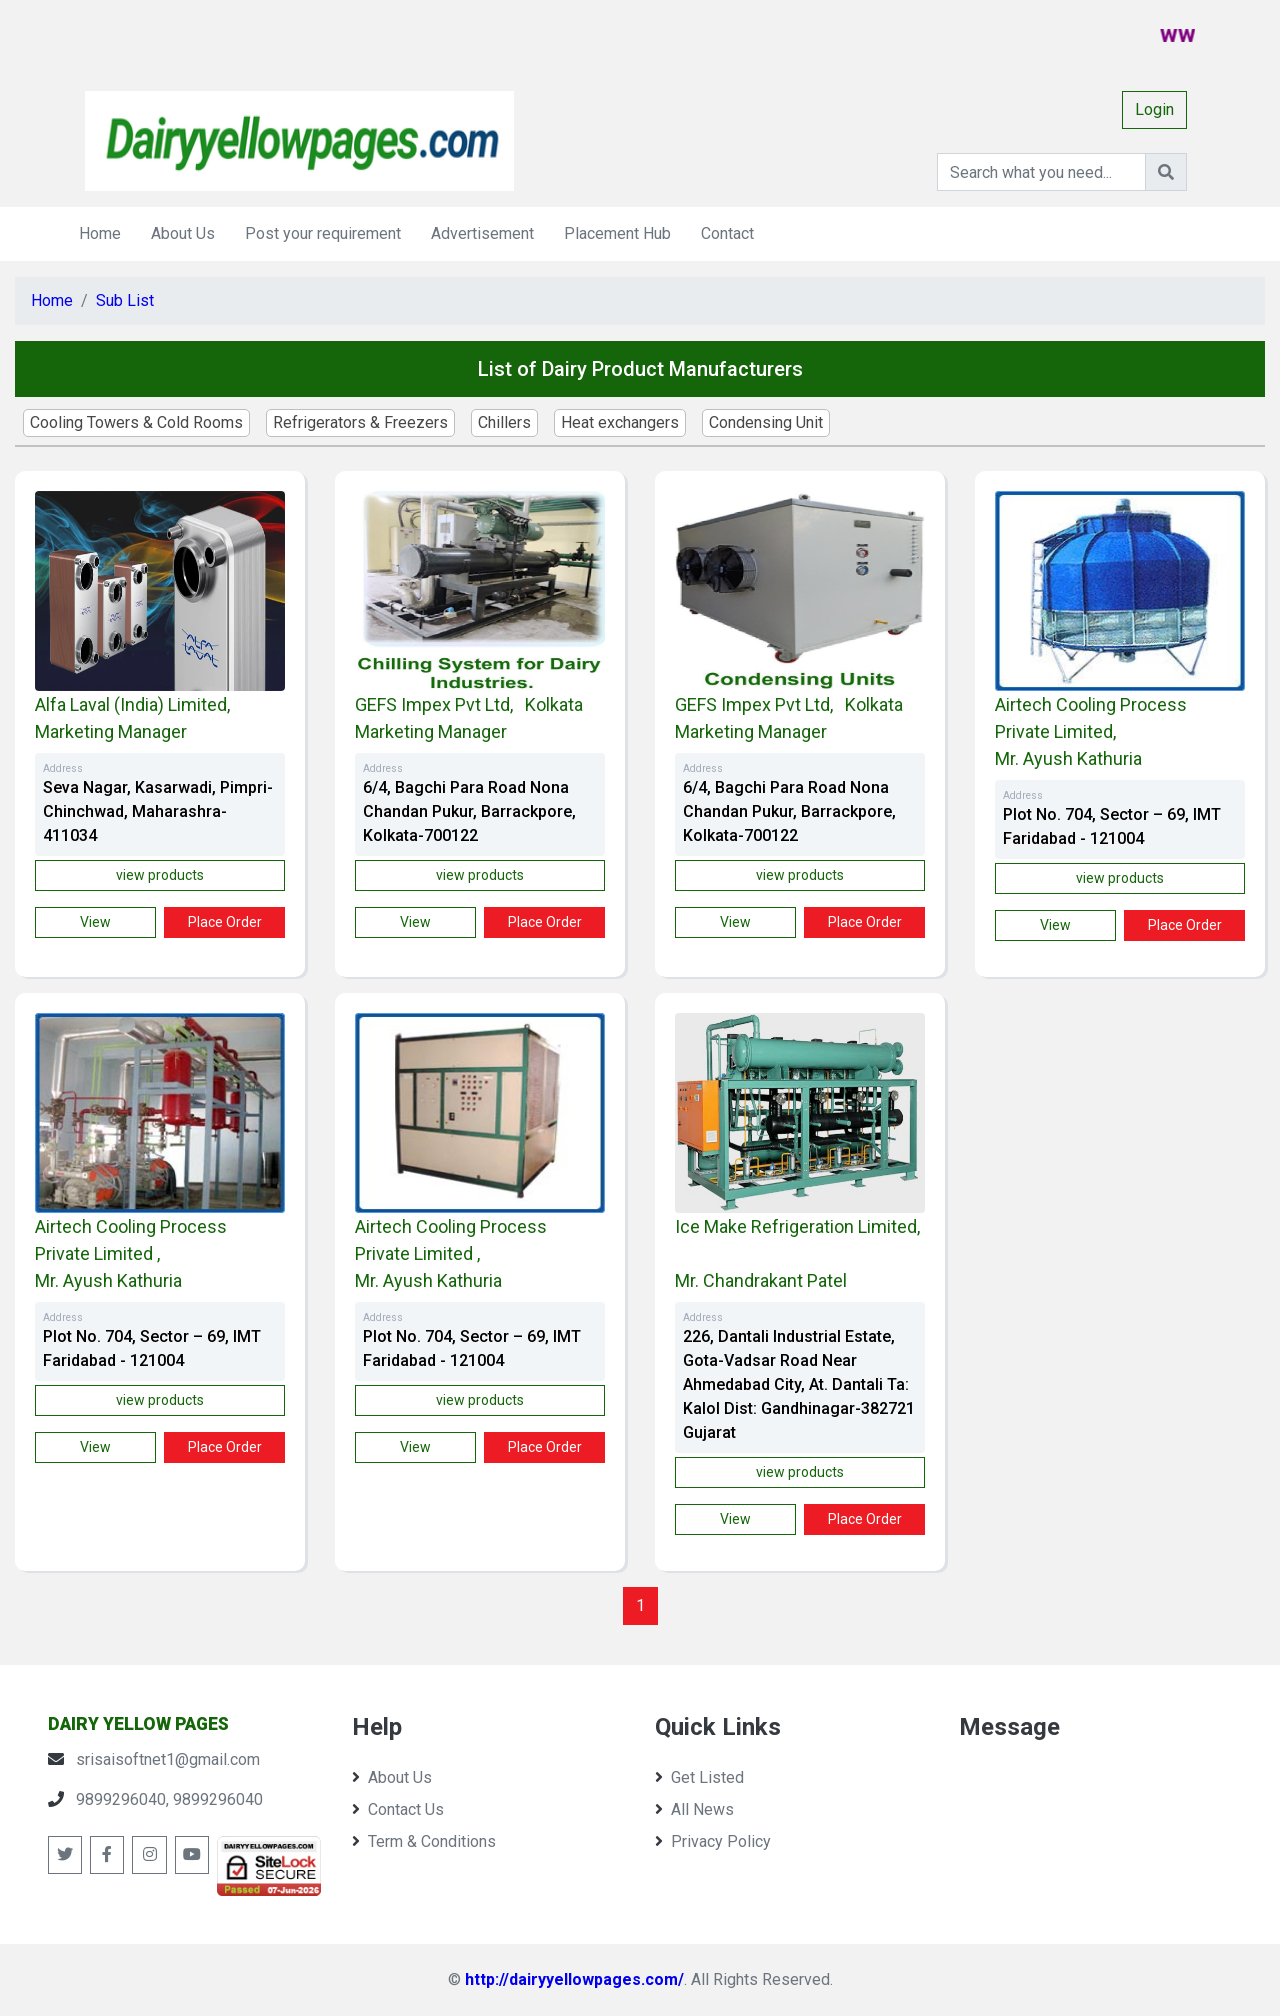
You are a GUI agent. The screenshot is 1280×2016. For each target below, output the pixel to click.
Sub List (125, 300)
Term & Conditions (424, 1841)
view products (160, 875)
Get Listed (699, 1777)
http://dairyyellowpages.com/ (574, 1979)
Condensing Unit (766, 422)
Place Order (225, 922)
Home (100, 233)
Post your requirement (323, 233)
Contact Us (398, 1809)
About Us (183, 233)
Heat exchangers (620, 422)
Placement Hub (617, 233)
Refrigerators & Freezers (360, 422)
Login (1154, 109)
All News (694, 1809)
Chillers (504, 422)
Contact (727, 233)
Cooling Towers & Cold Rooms (136, 422)
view (95, 922)
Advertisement (482, 233)
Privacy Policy (713, 1841)
